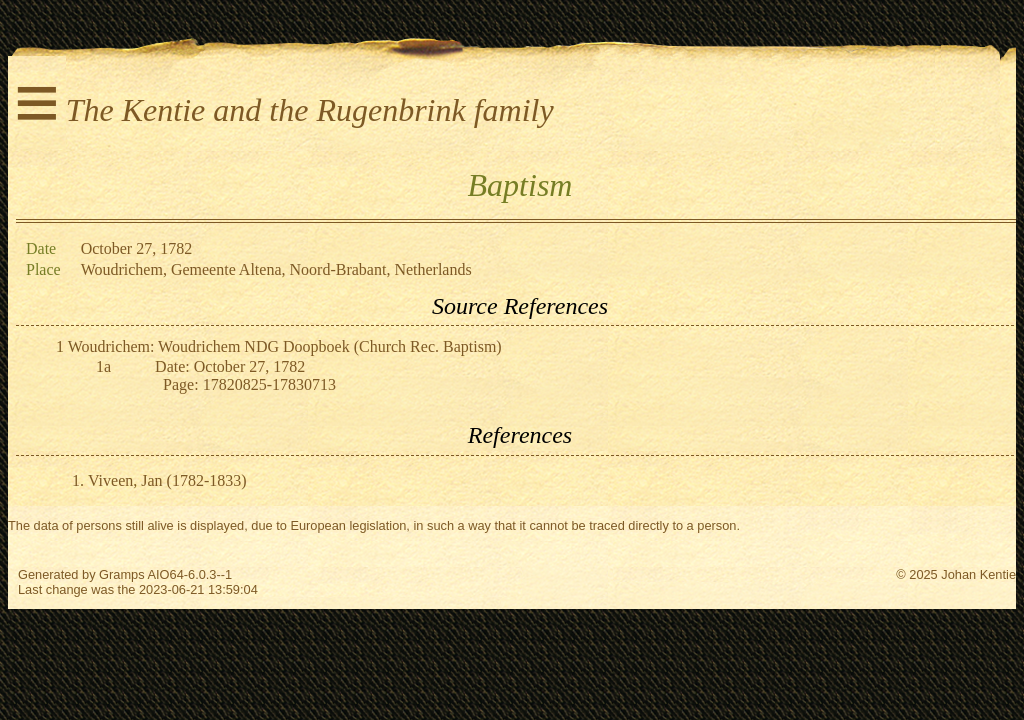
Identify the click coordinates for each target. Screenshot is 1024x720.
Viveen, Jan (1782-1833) (167, 480)
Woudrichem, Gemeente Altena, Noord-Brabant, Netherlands (276, 269)
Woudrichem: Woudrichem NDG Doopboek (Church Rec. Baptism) (285, 346)
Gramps (122, 574)
